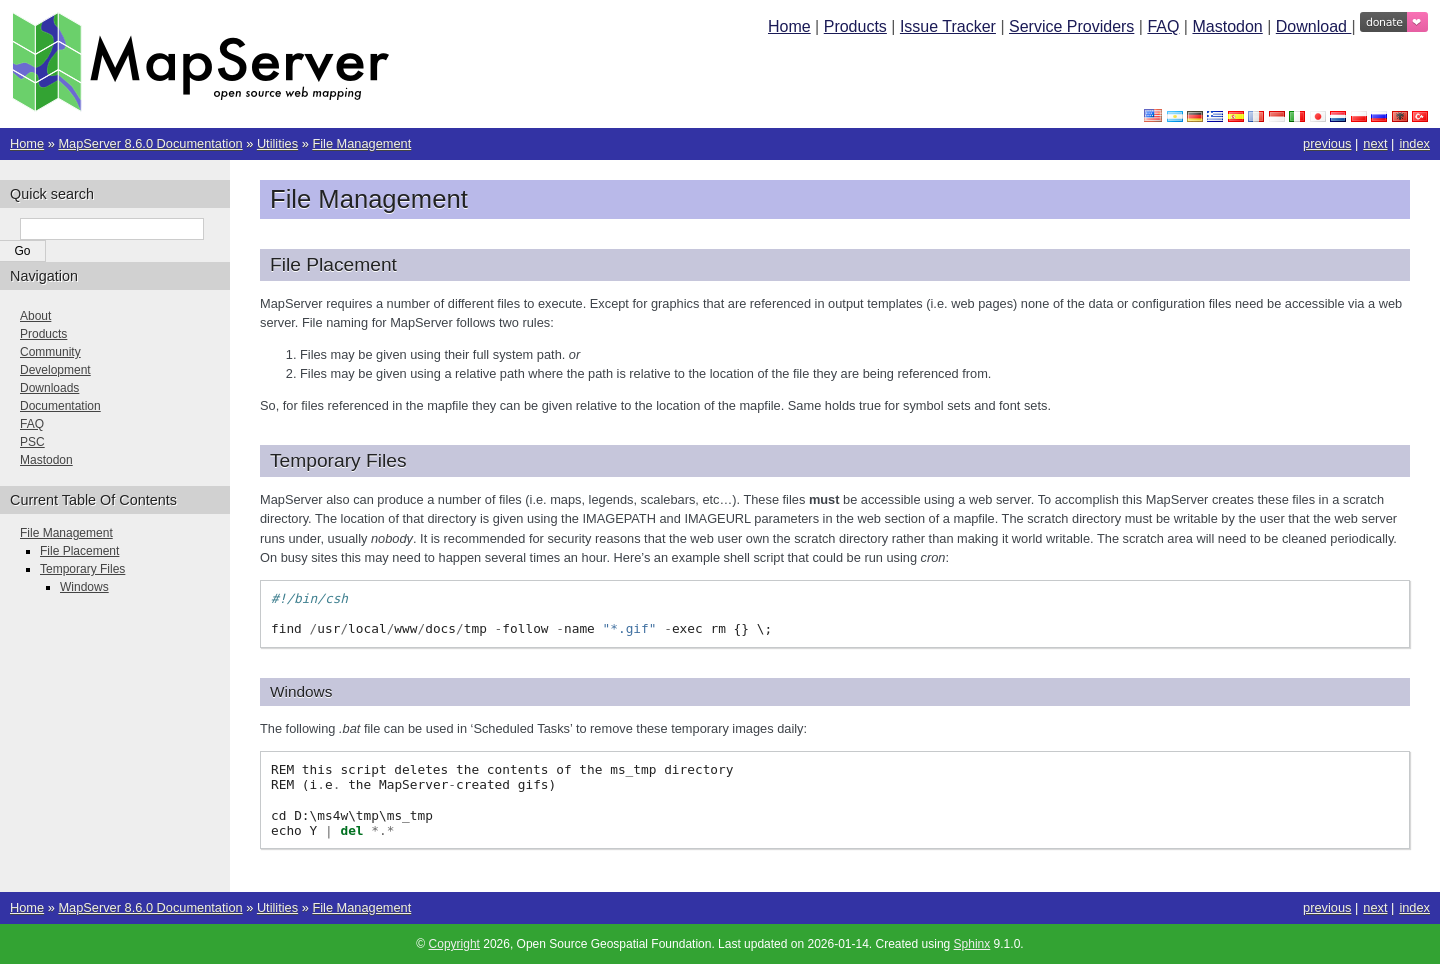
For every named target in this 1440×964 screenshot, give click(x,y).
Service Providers (1071, 26)
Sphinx (972, 944)
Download (1314, 26)
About (35, 316)
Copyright (454, 944)
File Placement (79, 551)
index (1414, 143)
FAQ (1163, 26)
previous (1327, 143)
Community (50, 352)
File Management (361, 143)
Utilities (277, 143)
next (1375, 143)
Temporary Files (82, 569)
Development (55, 370)
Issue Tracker (948, 26)
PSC (32, 442)
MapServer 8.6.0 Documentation (150, 143)
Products (855, 26)
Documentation (60, 406)
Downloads (49, 388)
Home (789, 26)
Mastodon (1227, 26)
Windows (84, 587)
